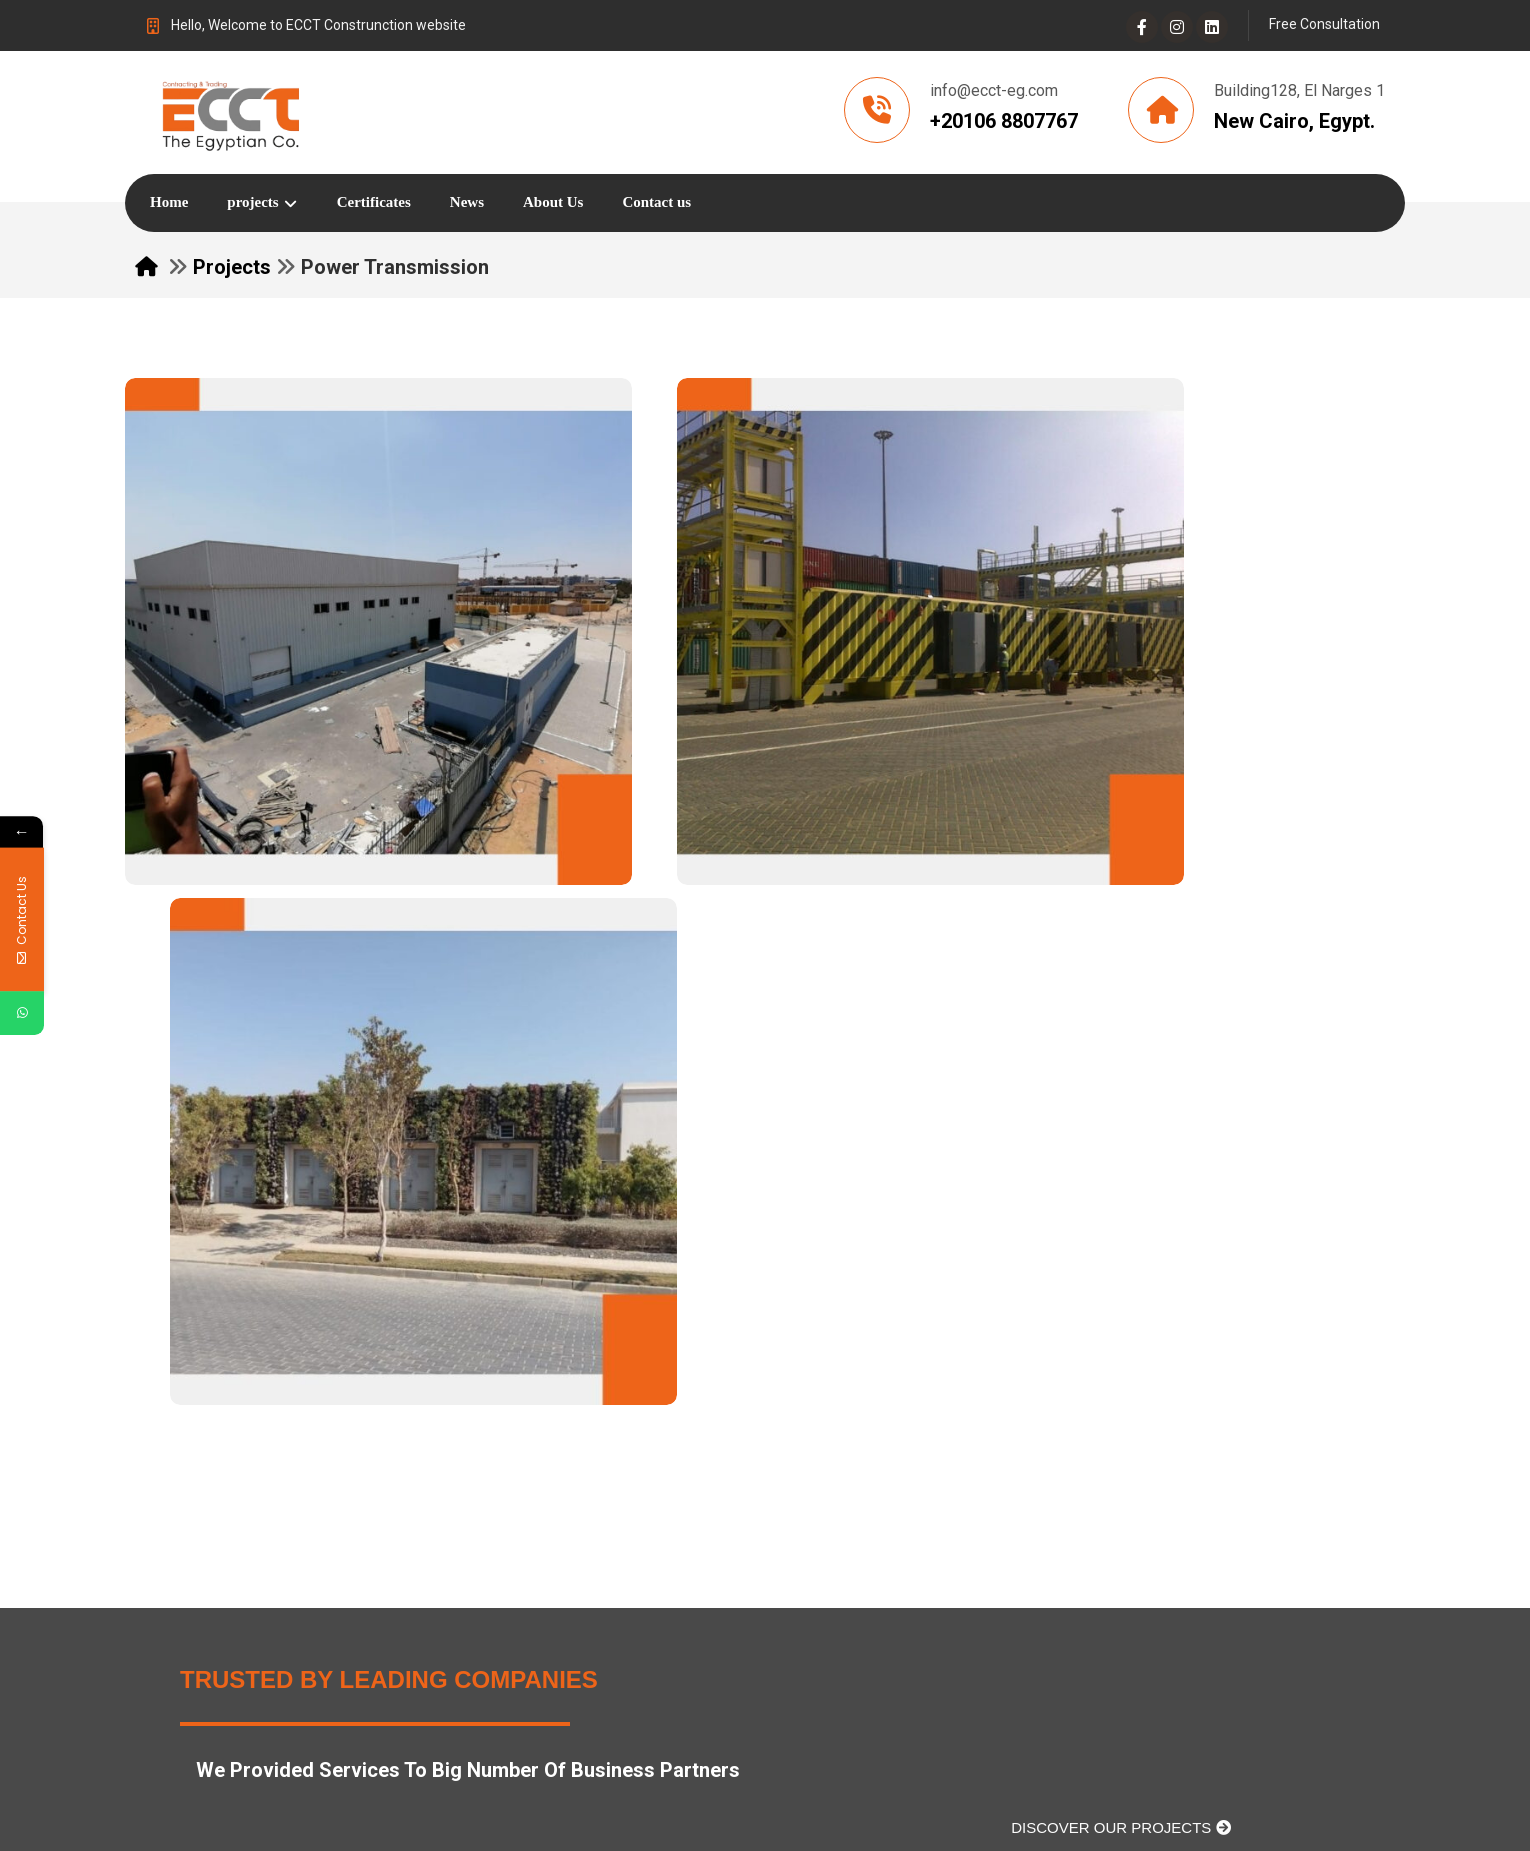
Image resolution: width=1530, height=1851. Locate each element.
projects (621, 1503)
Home (614, 1439)
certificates (825, 1439)
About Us (625, 1471)
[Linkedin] (1212, 27)
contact (811, 1471)
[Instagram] (1177, 27)
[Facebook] (1142, 27)
